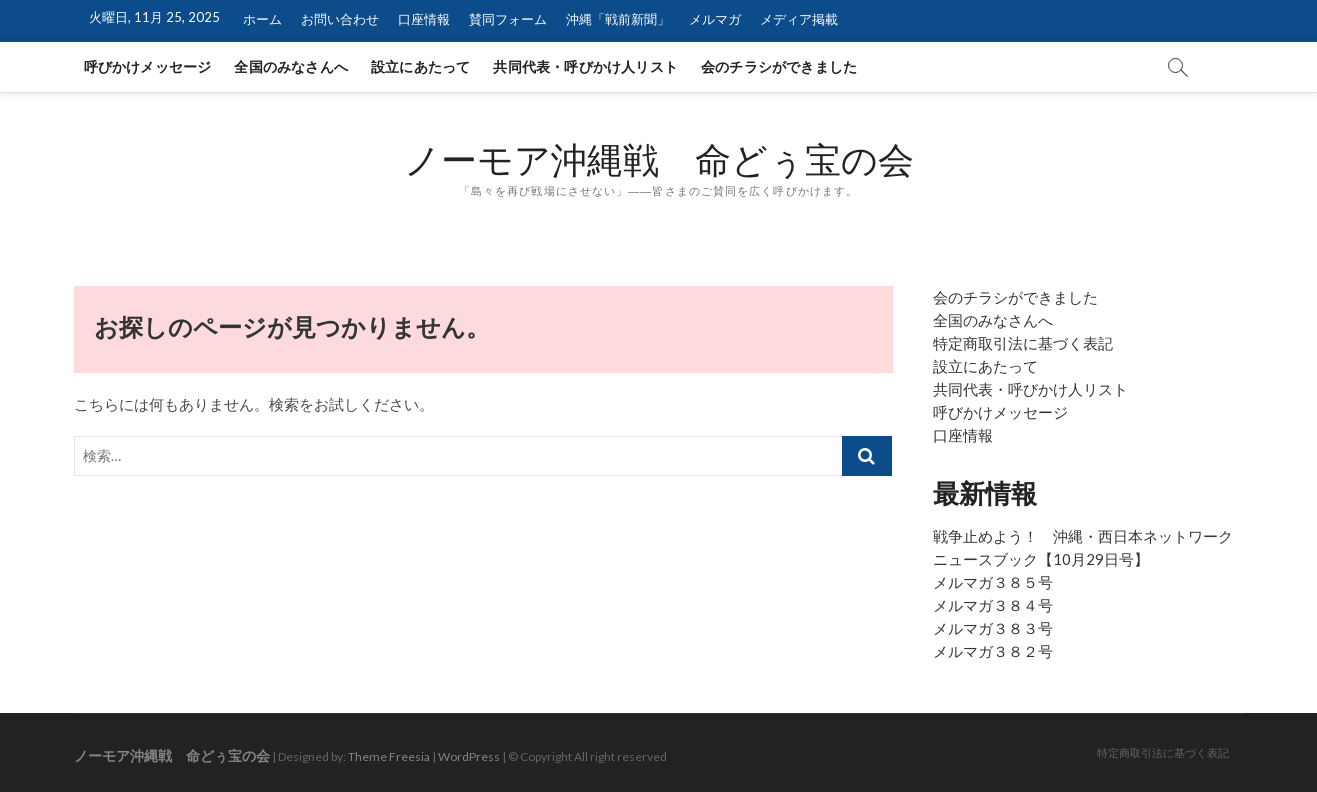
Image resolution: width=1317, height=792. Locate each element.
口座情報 (424, 19)
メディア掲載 (799, 19)
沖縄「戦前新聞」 (618, 19)
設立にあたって (420, 66)
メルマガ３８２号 (993, 651)
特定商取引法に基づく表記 (1023, 343)
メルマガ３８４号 (993, 605)
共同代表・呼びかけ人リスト (585, 66)
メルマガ (715, 19)
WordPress (469, 756)
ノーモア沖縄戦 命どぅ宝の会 (659, 160)
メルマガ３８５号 (993, 582)
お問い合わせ (340, 19)
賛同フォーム (508, 19)
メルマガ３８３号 (993, 628)
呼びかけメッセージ (148, 66)
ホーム (262, 19)
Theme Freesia (389, 756)
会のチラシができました (779, 66)
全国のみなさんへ (291, 66)
